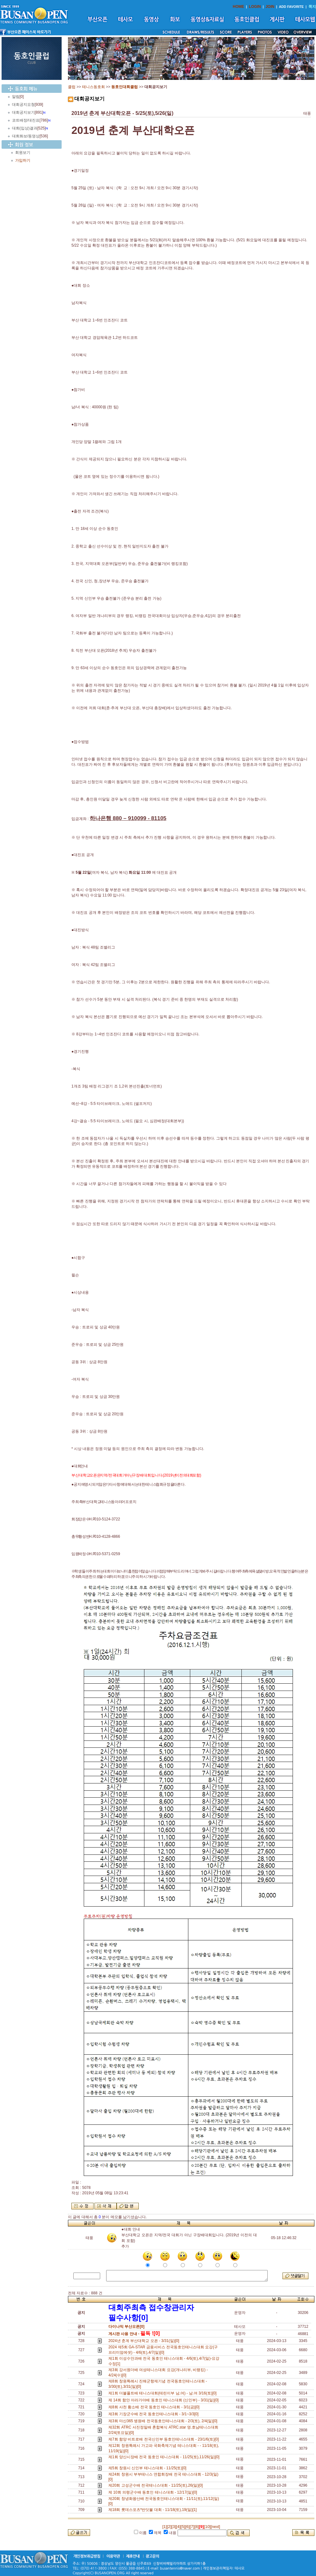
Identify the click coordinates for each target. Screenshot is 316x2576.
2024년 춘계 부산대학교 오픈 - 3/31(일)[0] (144, 2341)
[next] (215, 2527)
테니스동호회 (93, 87)
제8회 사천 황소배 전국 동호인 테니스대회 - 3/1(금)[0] (155, 2407)
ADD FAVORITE (291, 7)
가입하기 (22, 160)
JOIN (269, 6)
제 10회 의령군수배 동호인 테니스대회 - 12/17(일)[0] (153, 2492)
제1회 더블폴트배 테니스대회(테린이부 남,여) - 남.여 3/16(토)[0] (163, 2393)
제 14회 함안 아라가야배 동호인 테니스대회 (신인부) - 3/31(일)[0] (164, 2400)
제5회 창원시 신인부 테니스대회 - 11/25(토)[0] (148, 2468)
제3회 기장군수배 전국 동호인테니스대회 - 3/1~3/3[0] (154, 2414)
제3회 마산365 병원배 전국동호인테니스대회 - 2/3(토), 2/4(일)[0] (163, 2421)
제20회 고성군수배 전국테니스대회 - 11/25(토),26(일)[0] (156, 2485)
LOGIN (255, 6)
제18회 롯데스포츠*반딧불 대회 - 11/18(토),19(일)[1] (153, 2509)
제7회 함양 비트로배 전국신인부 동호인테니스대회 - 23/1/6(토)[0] (164, 2439)
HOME (238, 6)
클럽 (72, 87)
